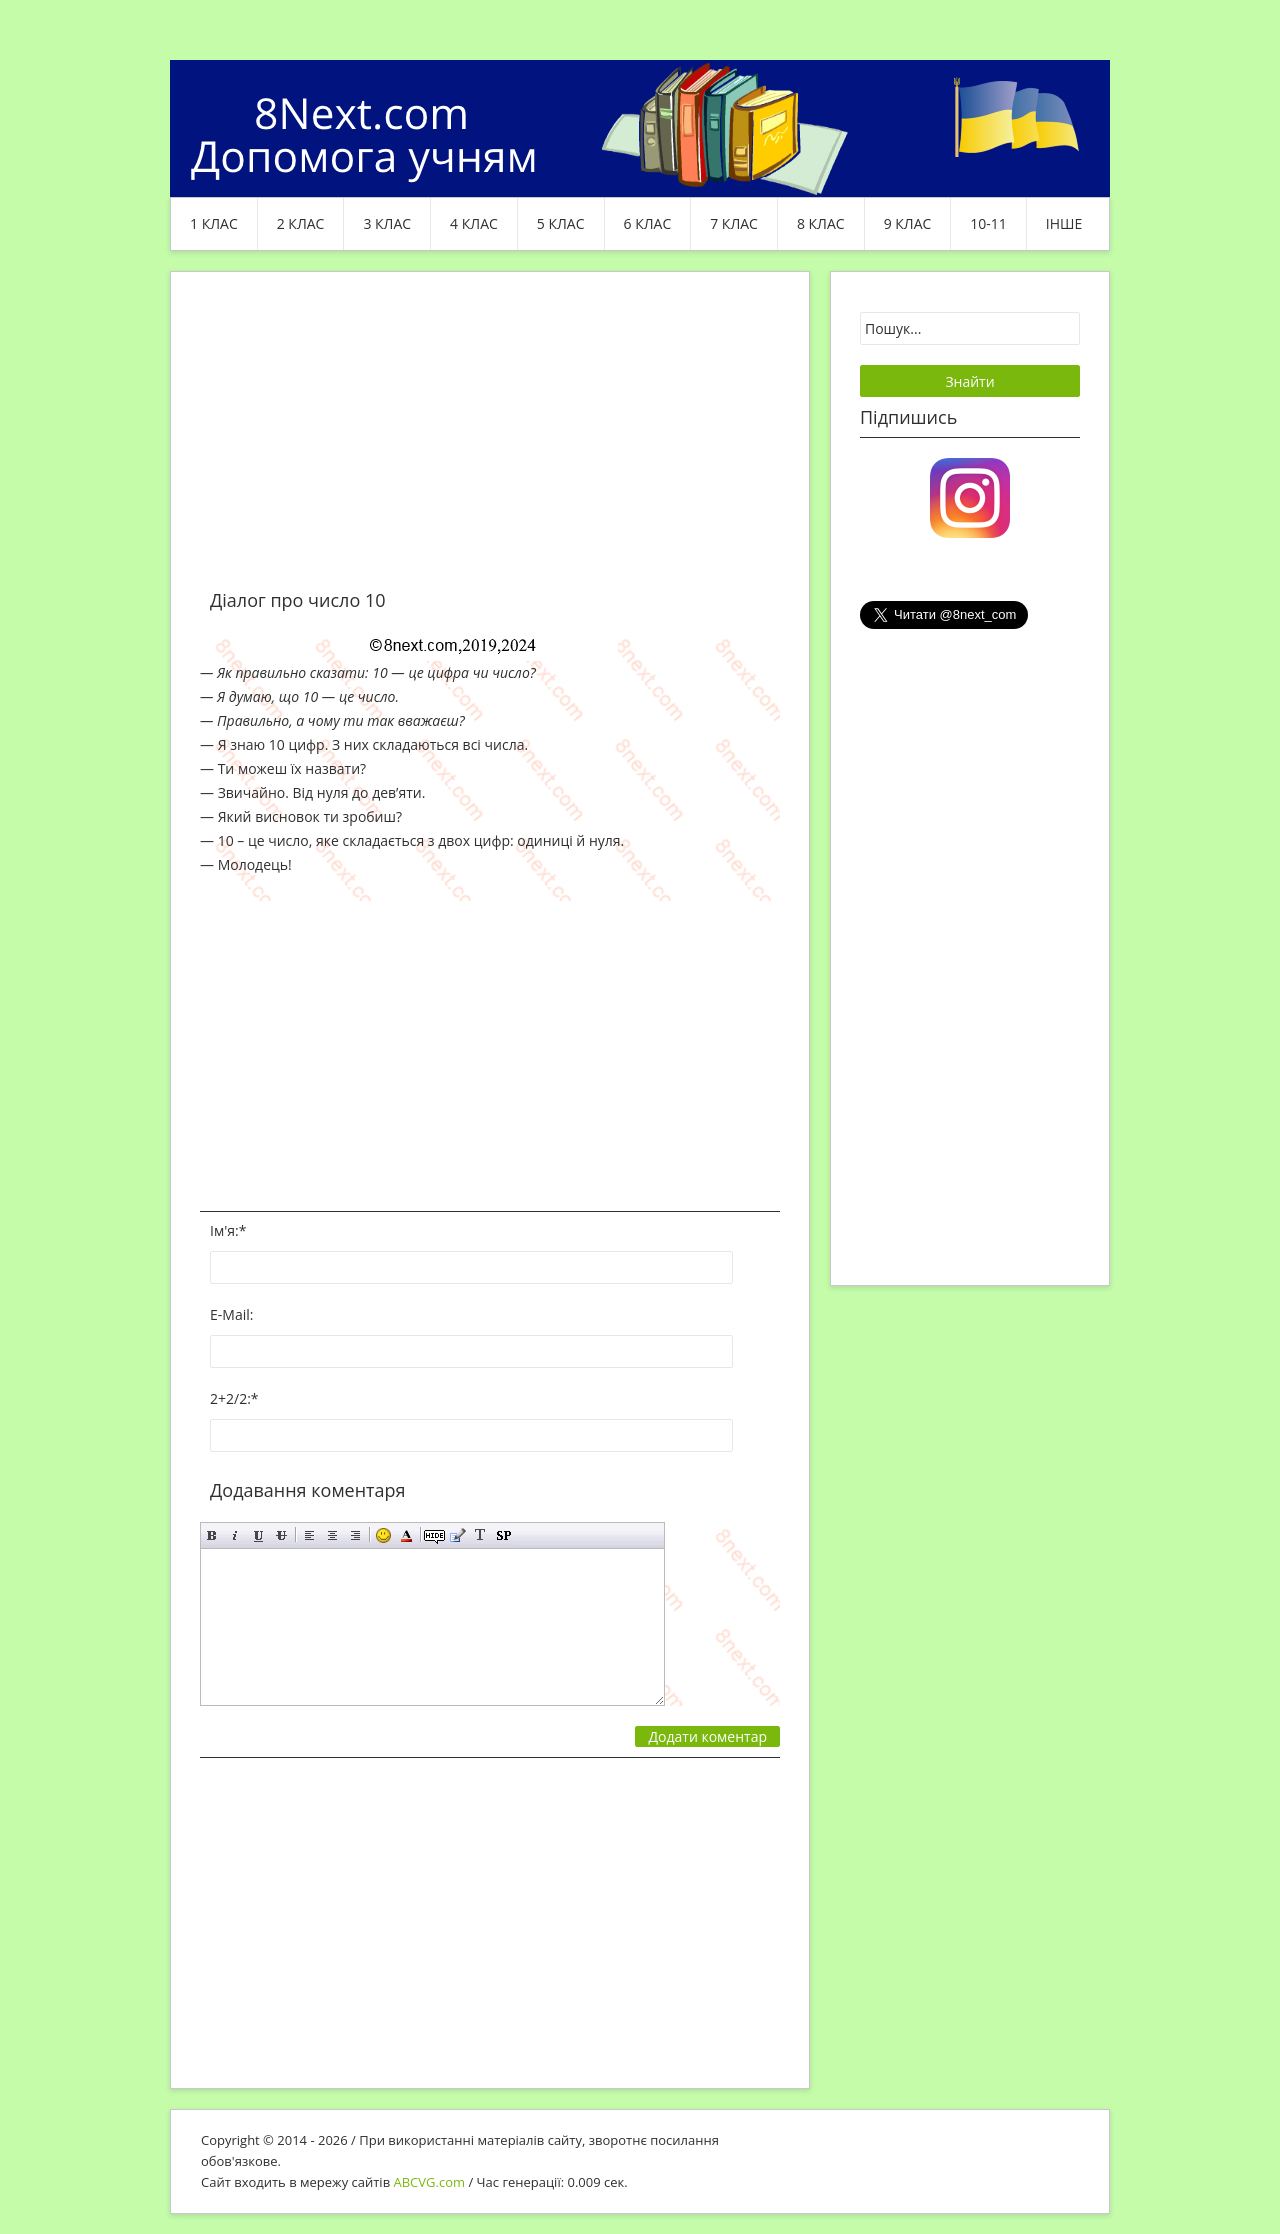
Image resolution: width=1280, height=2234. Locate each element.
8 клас (821, 223)
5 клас (561, 223)
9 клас (908, 223)
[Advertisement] (490, 442)
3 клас (387, 223)
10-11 (988, 223)
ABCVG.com (430, 2182)
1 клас (214, 223)
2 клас (301, 223)
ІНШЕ (1064, 223)
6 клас (648, 223)
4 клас (474, 223)
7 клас (734, 223)
